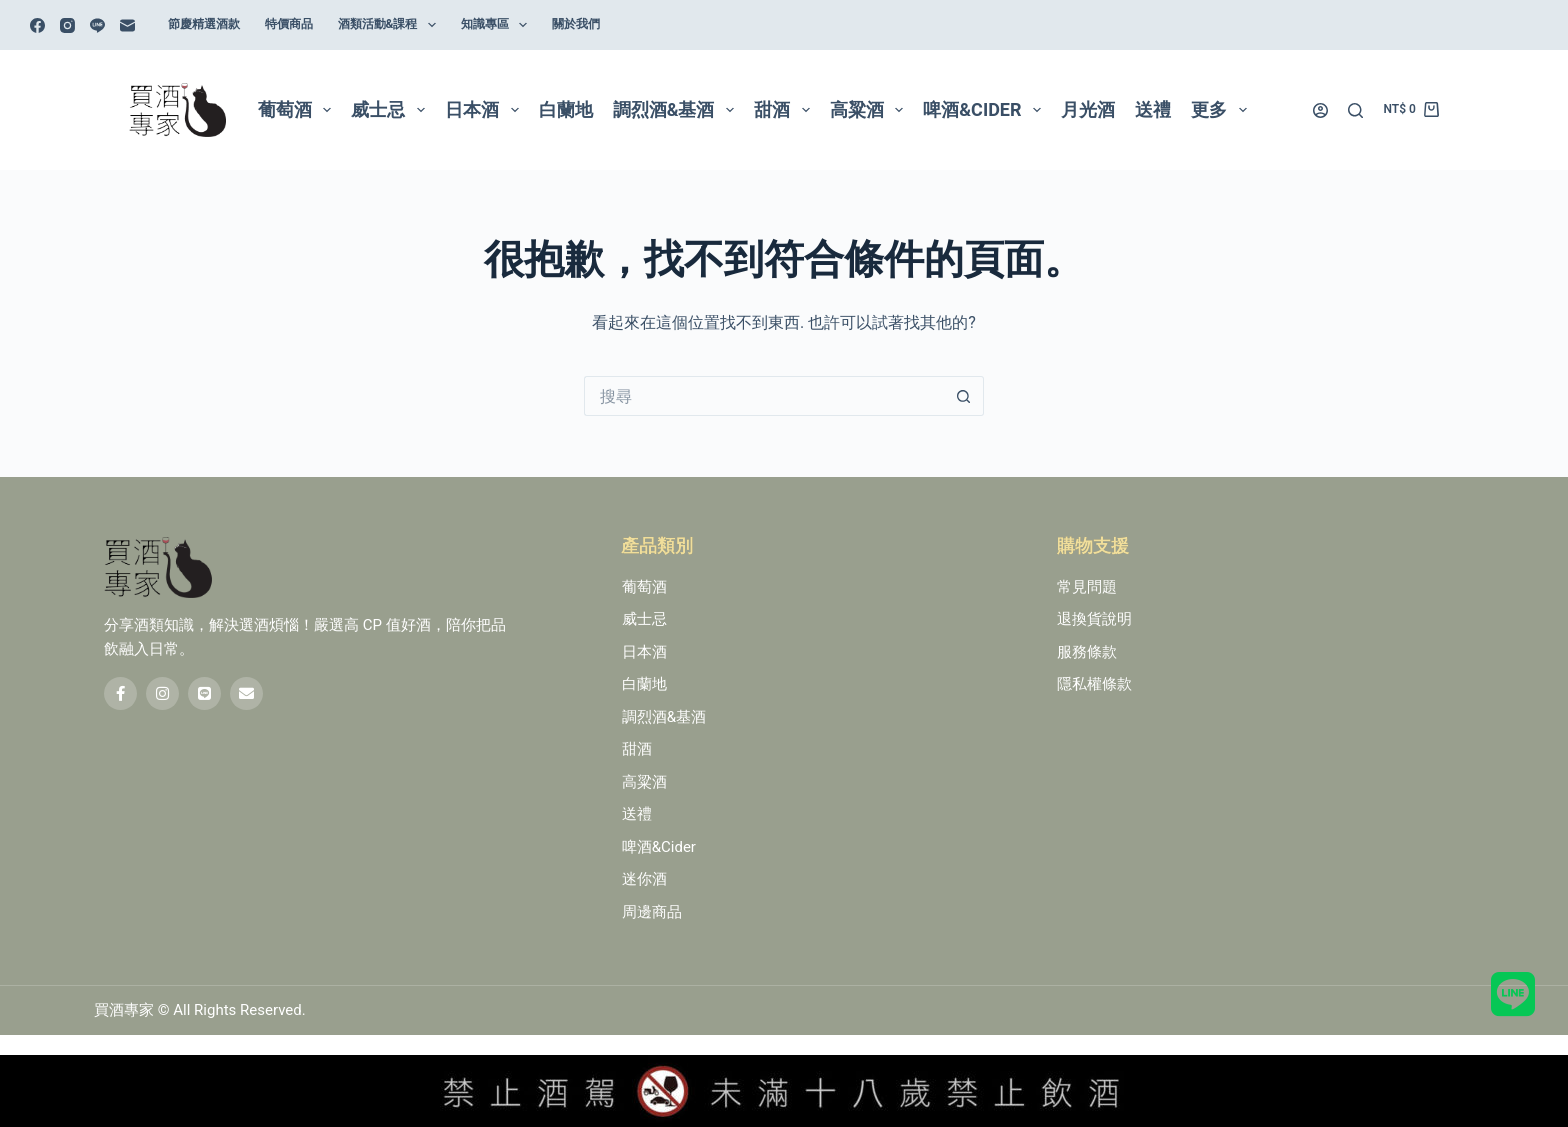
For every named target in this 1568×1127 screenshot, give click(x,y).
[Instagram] (67, 25)
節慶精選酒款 (204, 24)
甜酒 (786, 110)
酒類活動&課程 (391, 25)
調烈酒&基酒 (677, 110)
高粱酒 (871, 110)
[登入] (1320, 110)
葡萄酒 (299, 110)
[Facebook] (37, 25)
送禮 (1153, 109)
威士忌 (392, 110)
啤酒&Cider (986, 110)
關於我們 (576, 24)
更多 (1223, 110)
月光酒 (1088, 109)
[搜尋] (1355, 110)
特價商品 (289, 24)
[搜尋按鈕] (964, 396)
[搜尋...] (764, 396)
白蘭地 (566, 109)
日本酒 (486, 110)
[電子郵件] (127, 25)
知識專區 (498, 25)
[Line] (97, 25)
